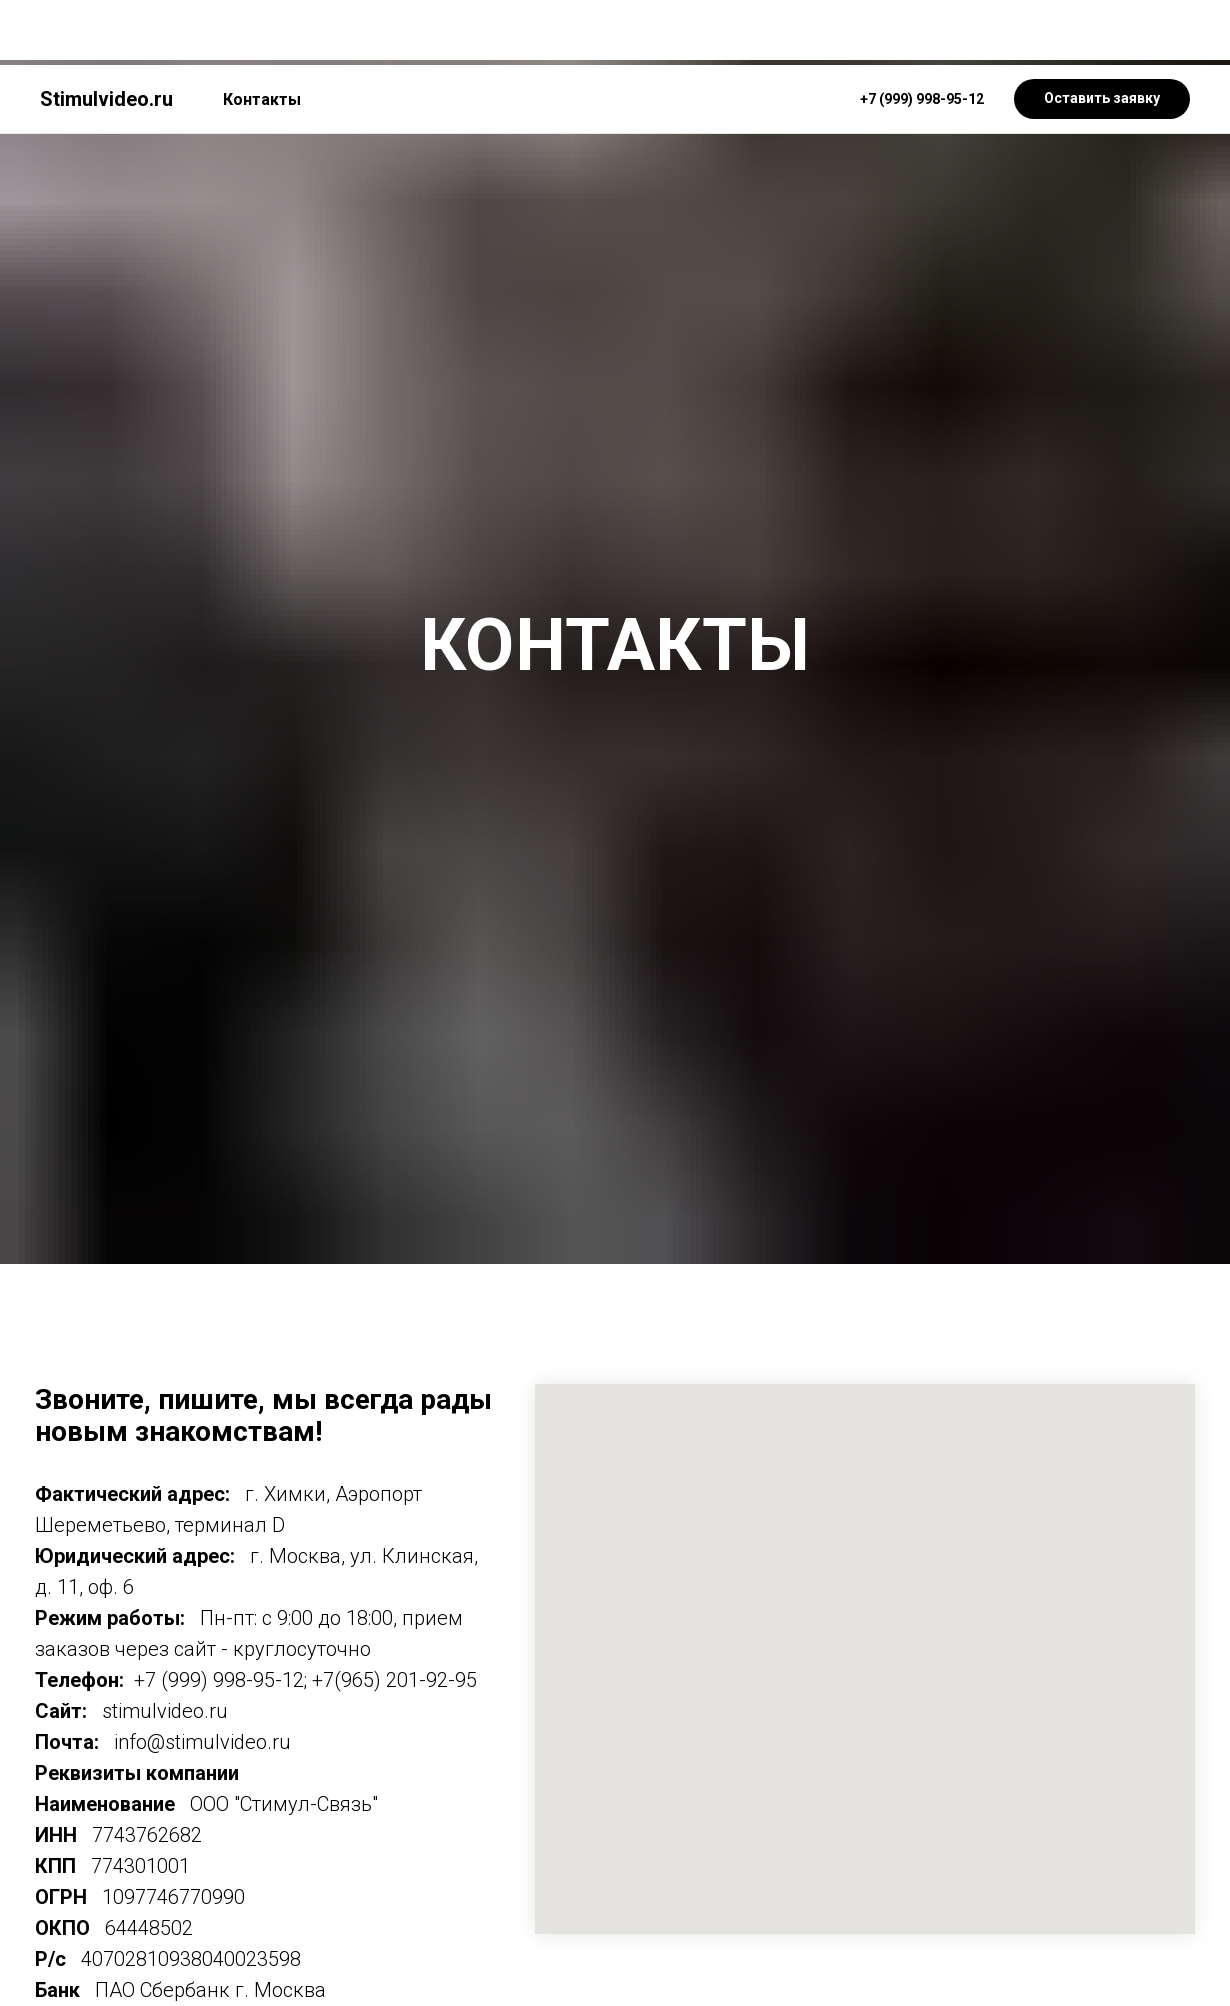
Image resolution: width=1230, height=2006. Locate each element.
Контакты (262, 34)
